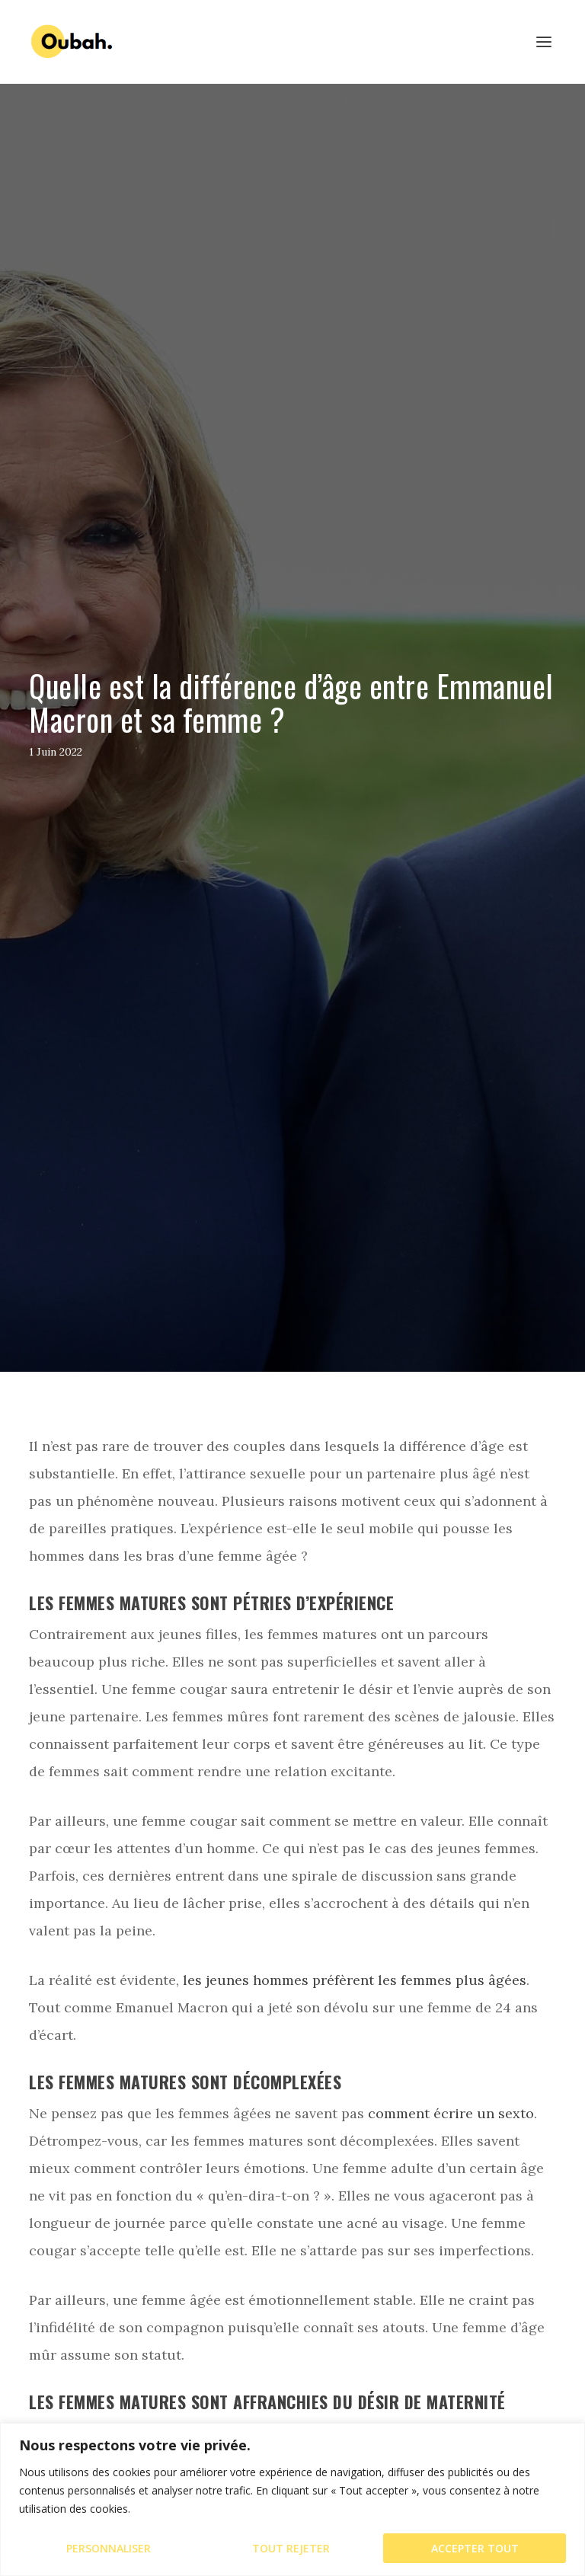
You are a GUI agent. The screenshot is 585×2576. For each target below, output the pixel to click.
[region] (292, 2499)
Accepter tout (475, 2548)
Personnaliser (108, 2548)
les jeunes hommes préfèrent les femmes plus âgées (354, 1980)
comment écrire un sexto (451, 2113)
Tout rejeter (291, 2548)
